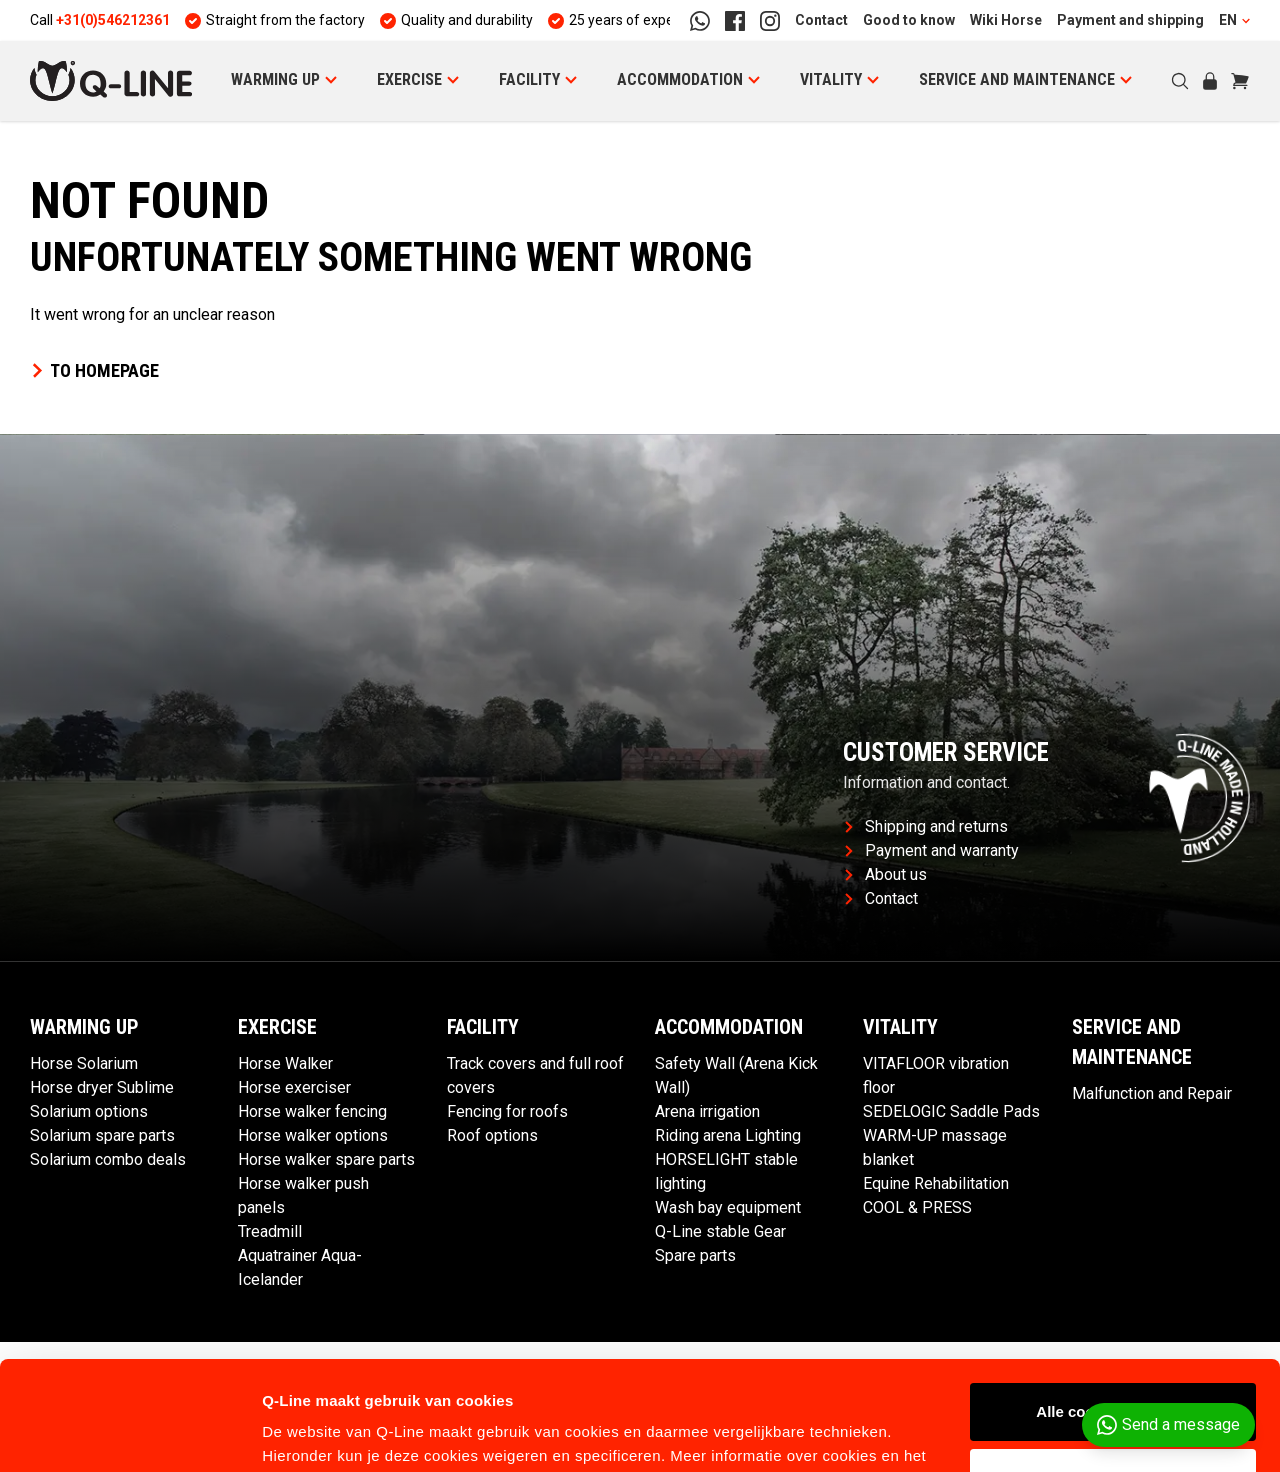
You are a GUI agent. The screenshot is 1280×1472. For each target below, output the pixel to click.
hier (645, 1377)
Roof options (492, 1135)
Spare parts (695, 1255)
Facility (529, 79)
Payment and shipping (1130, 20)
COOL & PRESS (917, 1207)
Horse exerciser (294, 1087)
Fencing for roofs (507, 1111)
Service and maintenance (1017, 79)
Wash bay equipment (728, 1207)
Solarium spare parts (102, 1135)
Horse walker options (313, 1135)
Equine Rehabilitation (936, 1183)
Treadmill (270, 1231)
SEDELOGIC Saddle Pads (951, 1111)
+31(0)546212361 (113, 20)
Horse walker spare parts (326, 1159)
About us (886, 874)
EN (1234, 20)
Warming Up (275, 79)
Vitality (831, 79)
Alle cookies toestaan (1112, 1309)
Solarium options (89, 1111)
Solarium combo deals (108, 1159)
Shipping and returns (926, 826)
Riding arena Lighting (728, 1135)
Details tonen (309, 1432)
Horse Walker (285, 1063)
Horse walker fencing (312, 1111)
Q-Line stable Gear (720, 1231)
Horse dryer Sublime (102, 1087)
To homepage (94, 370)
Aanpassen (1114, 1374)
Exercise (409, 79)
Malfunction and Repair (1152, 1093)
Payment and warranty (932, 850)
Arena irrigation (707, 1111)
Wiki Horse (1006, 20)
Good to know (909, 20)
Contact (821, 20)
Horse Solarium (84, 1063)
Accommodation (680, 79)
